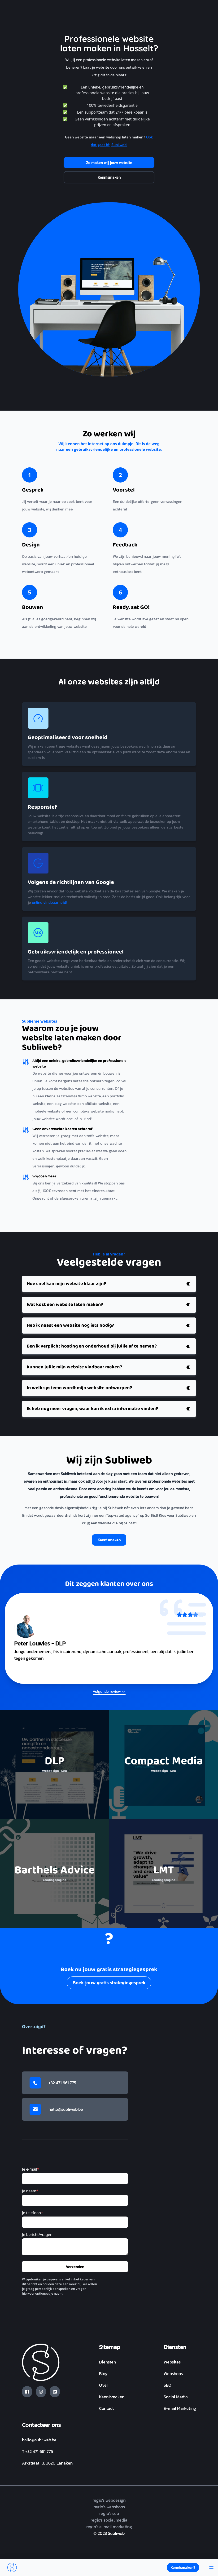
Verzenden (75, 2267)
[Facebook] (27, 2391)
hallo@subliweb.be (65, 2109)
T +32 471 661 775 (37, 2451)
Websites (172, 2362)
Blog (103, 2373)
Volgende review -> (109, 1691)
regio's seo (109, 2513)
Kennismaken (109, 177)
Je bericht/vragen (75, 2243)
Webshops (173, 2373)
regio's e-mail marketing (109, 2526)
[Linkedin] (55, 2391)
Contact (106, 2408)
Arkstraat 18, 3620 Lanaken (47, 2463)
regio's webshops (109, 2507)
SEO (167, 2385)
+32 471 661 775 (62, 2082)
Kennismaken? (182, 2567)
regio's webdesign (109, 2500)
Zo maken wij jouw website (109, 162)
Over (103, 2385)
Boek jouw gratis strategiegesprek (109, 1982)
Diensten (107, 2362)
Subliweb (116, 2533)
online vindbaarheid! (49, 902)
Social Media (176, 2397)
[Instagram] (41, 2391)
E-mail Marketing (180, 2408)
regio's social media (109, 2520)
